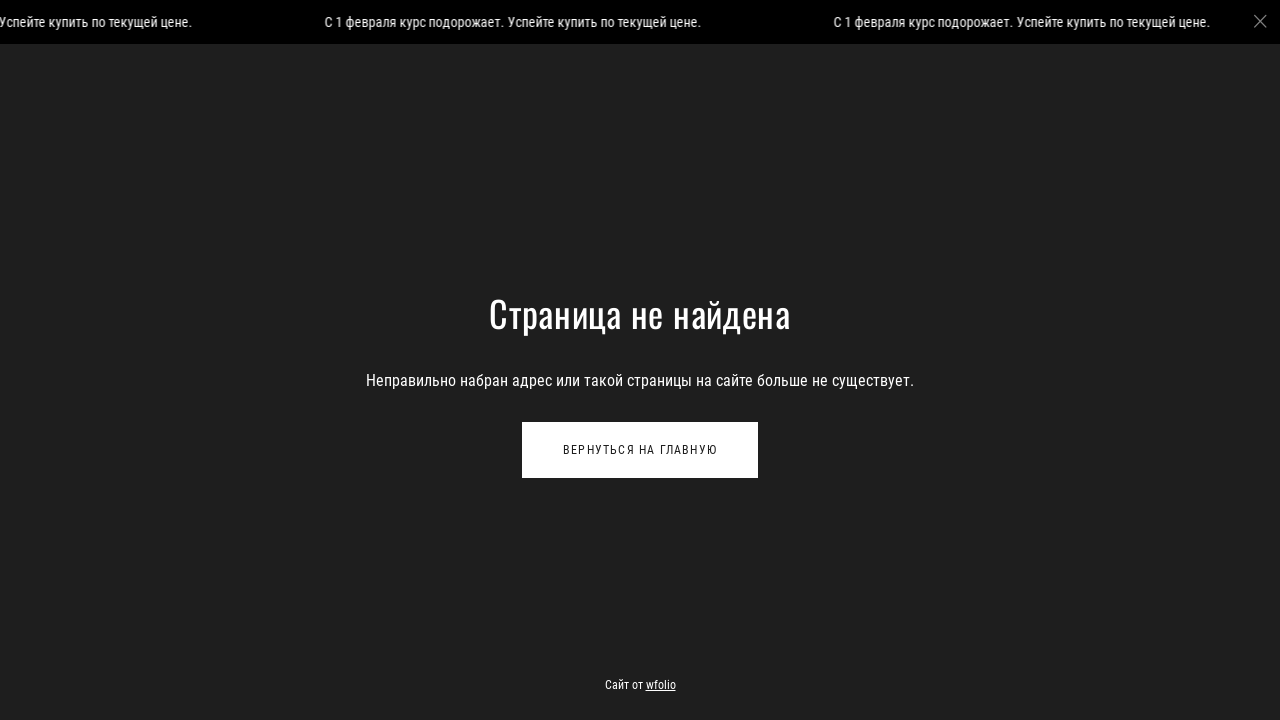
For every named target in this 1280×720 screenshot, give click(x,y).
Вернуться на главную (640, 450)
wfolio (661, 685)
